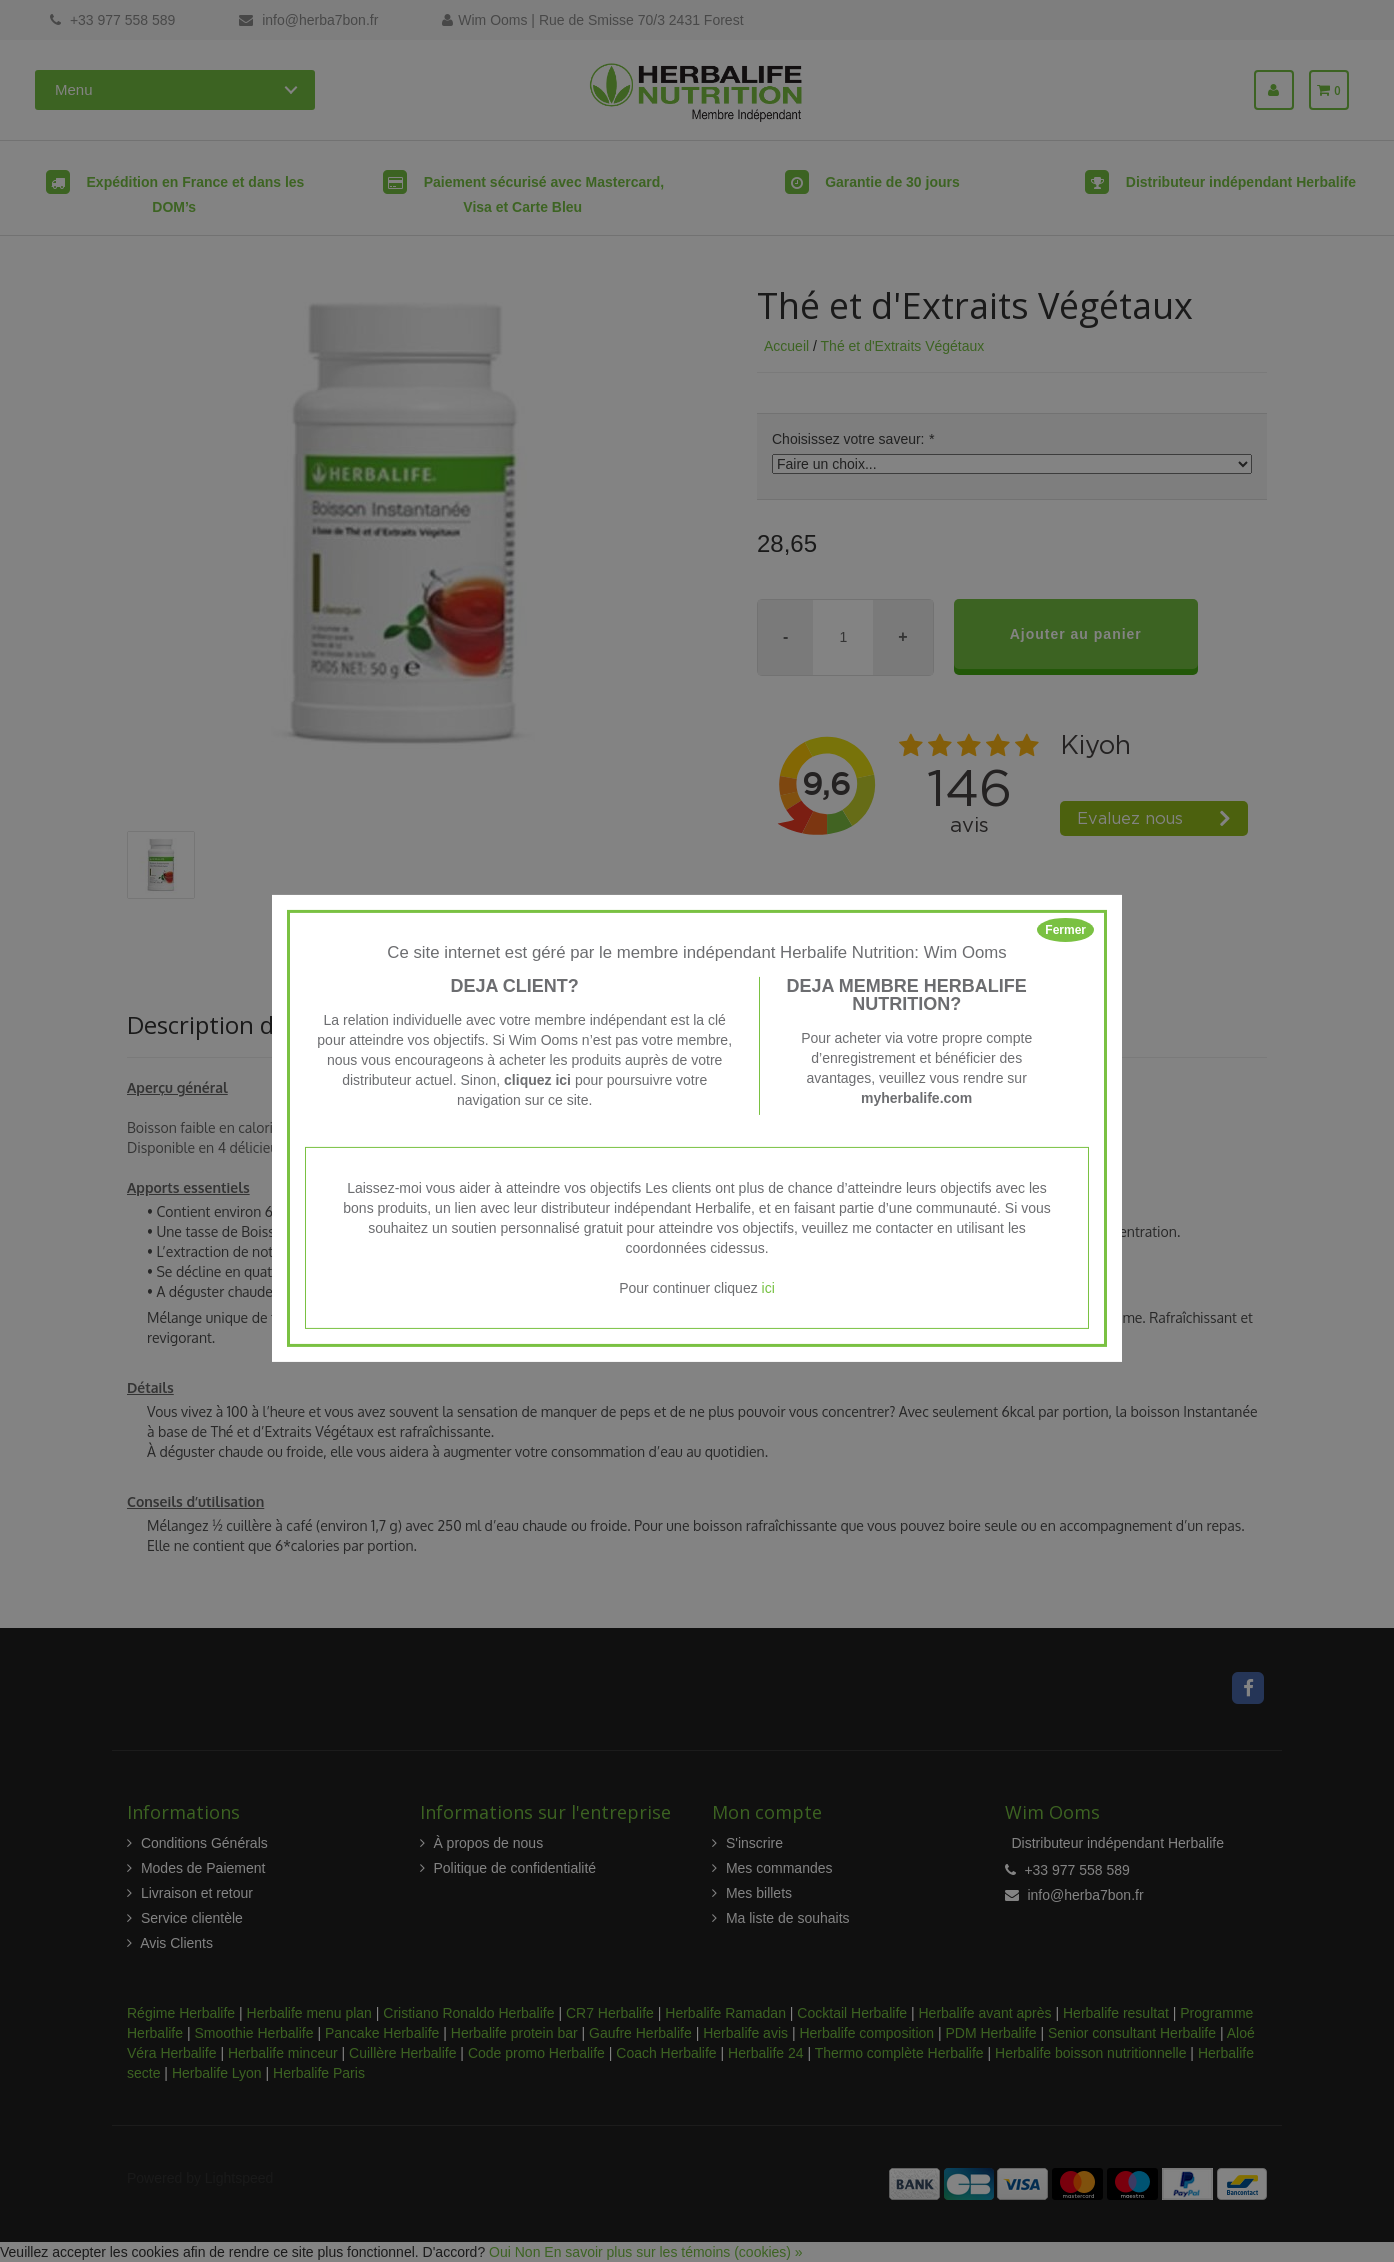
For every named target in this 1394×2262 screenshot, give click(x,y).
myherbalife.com (916, 1098)
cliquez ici (537, 1080)
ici (768, 1288)
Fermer (1065, 930)
